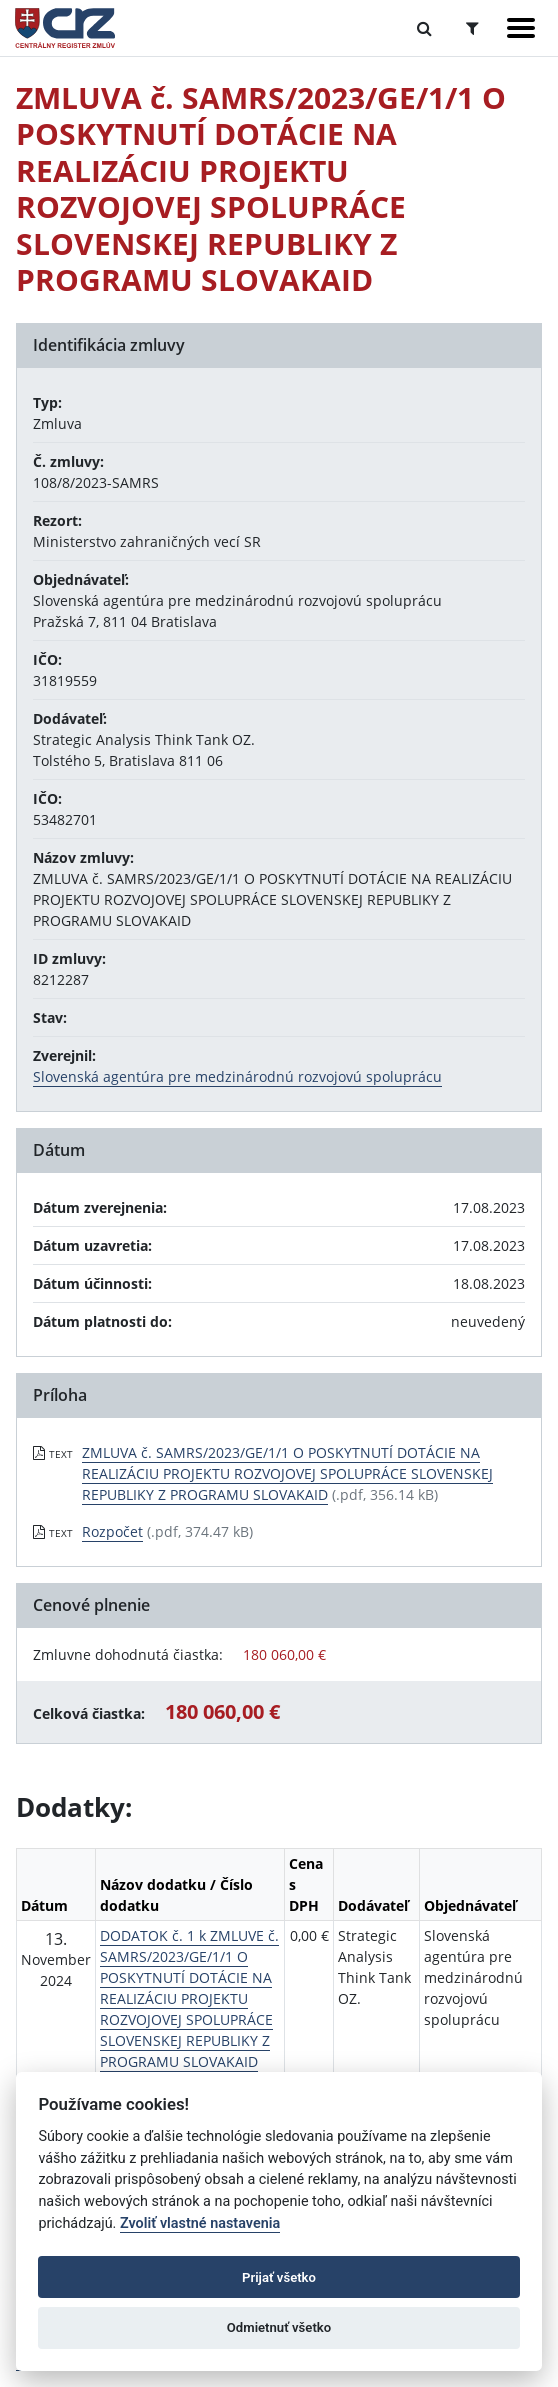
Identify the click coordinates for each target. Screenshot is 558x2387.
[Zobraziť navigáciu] (521, 28)
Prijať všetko (279, 2277)
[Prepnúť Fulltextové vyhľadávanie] (424, 28)
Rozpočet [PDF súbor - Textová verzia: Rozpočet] (112, 1531)
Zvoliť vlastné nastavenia (200, 2223)
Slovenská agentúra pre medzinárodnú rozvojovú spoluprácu (237, 1076)
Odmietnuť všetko (279, 2327)
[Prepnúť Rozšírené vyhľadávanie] (472, 28)
